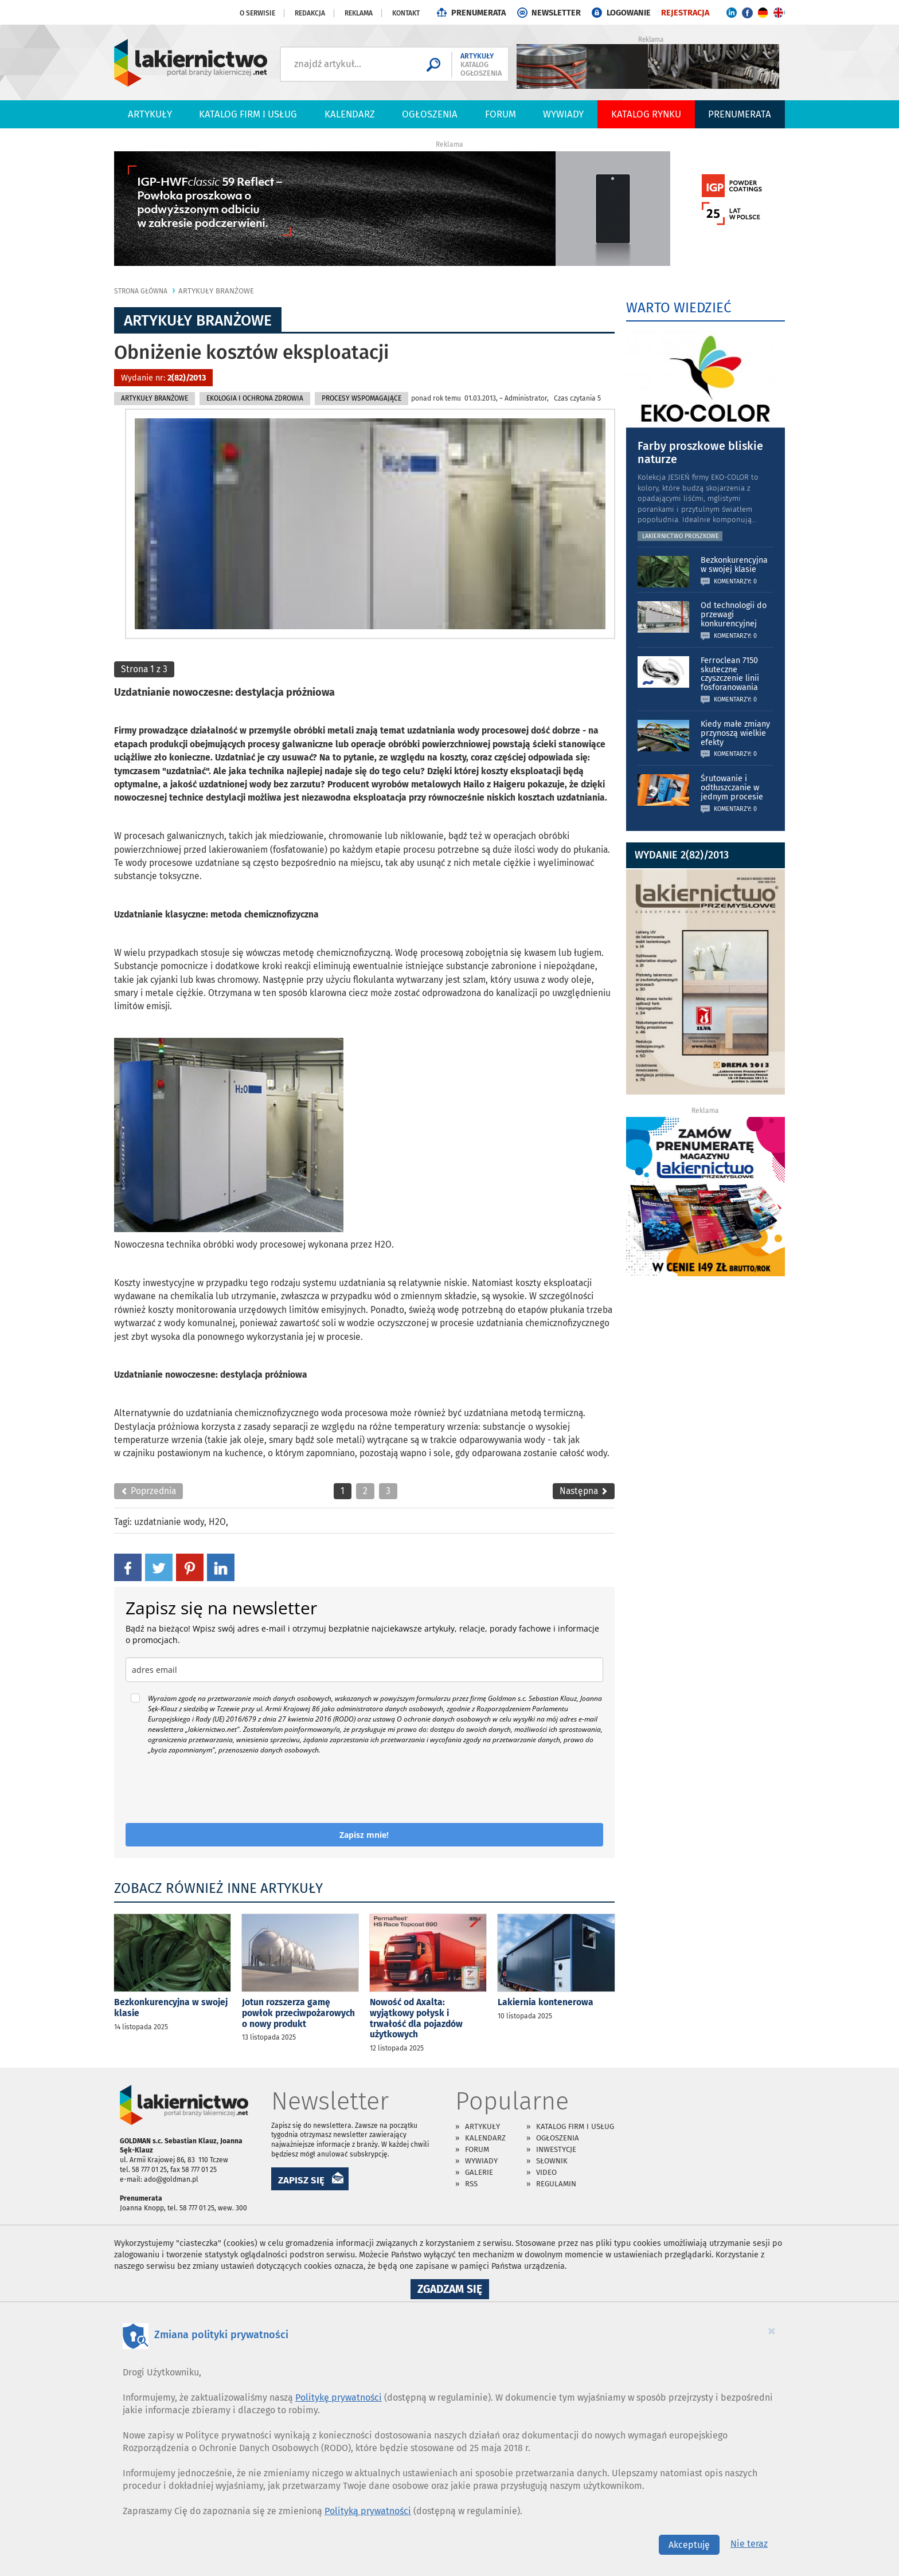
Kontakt (406, 13)
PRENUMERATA (478, 13)
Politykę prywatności (338, 2397)
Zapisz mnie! (364, 1834)
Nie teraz (749, 2543)
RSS (471, 2183)
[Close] (771, 2330)
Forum (500, 114)
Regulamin (556, 2183)
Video (546, 2172)
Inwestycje (556, 2149)
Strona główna (140, 291)
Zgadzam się (453, 2290)
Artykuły (150, 114)
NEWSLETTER (556, 13)
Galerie (479, 2172)
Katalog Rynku (646, 114)
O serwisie (257, 13)
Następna (584, 1490)
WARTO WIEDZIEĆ (678, 308)
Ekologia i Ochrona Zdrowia (254, 398)
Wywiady (563, 114)
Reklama (359, 13)
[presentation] (213, 1789)
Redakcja (310, 13)
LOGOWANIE (629, 13)
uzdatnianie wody (169, 1521)
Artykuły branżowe (216, 291)
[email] (364, 1669)
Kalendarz (350, 114)
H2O (217, 1521)
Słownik (552, 2161)
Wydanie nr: (163, 378)
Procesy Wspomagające (361, 398)
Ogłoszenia (430, 114)
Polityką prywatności (368, 2511)
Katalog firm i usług (248, 114)
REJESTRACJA (685, 13)
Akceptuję (689, 2544)
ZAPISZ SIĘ (301, 2180)
